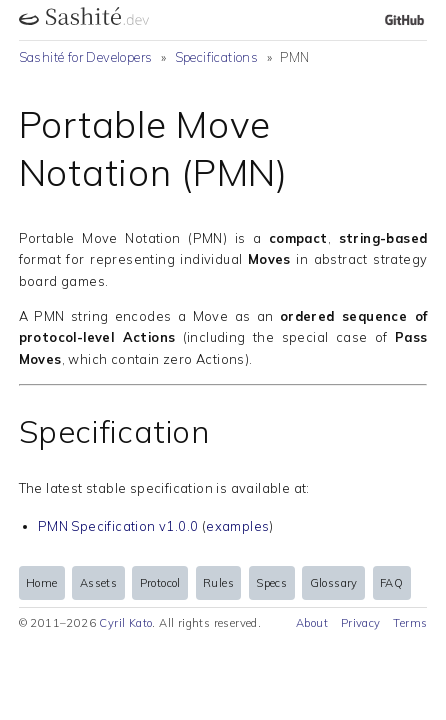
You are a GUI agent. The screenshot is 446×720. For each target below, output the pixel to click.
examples (237, 526)
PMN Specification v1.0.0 (118, 526)
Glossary (334, 583)
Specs (271, 583)
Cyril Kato (125, 623)
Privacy (361, 623)
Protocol (160, 583)
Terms (410, 623)
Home (42, 583)
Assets (98, 583)
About (312, 623)
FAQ (391, 583)
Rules (218, 583)
